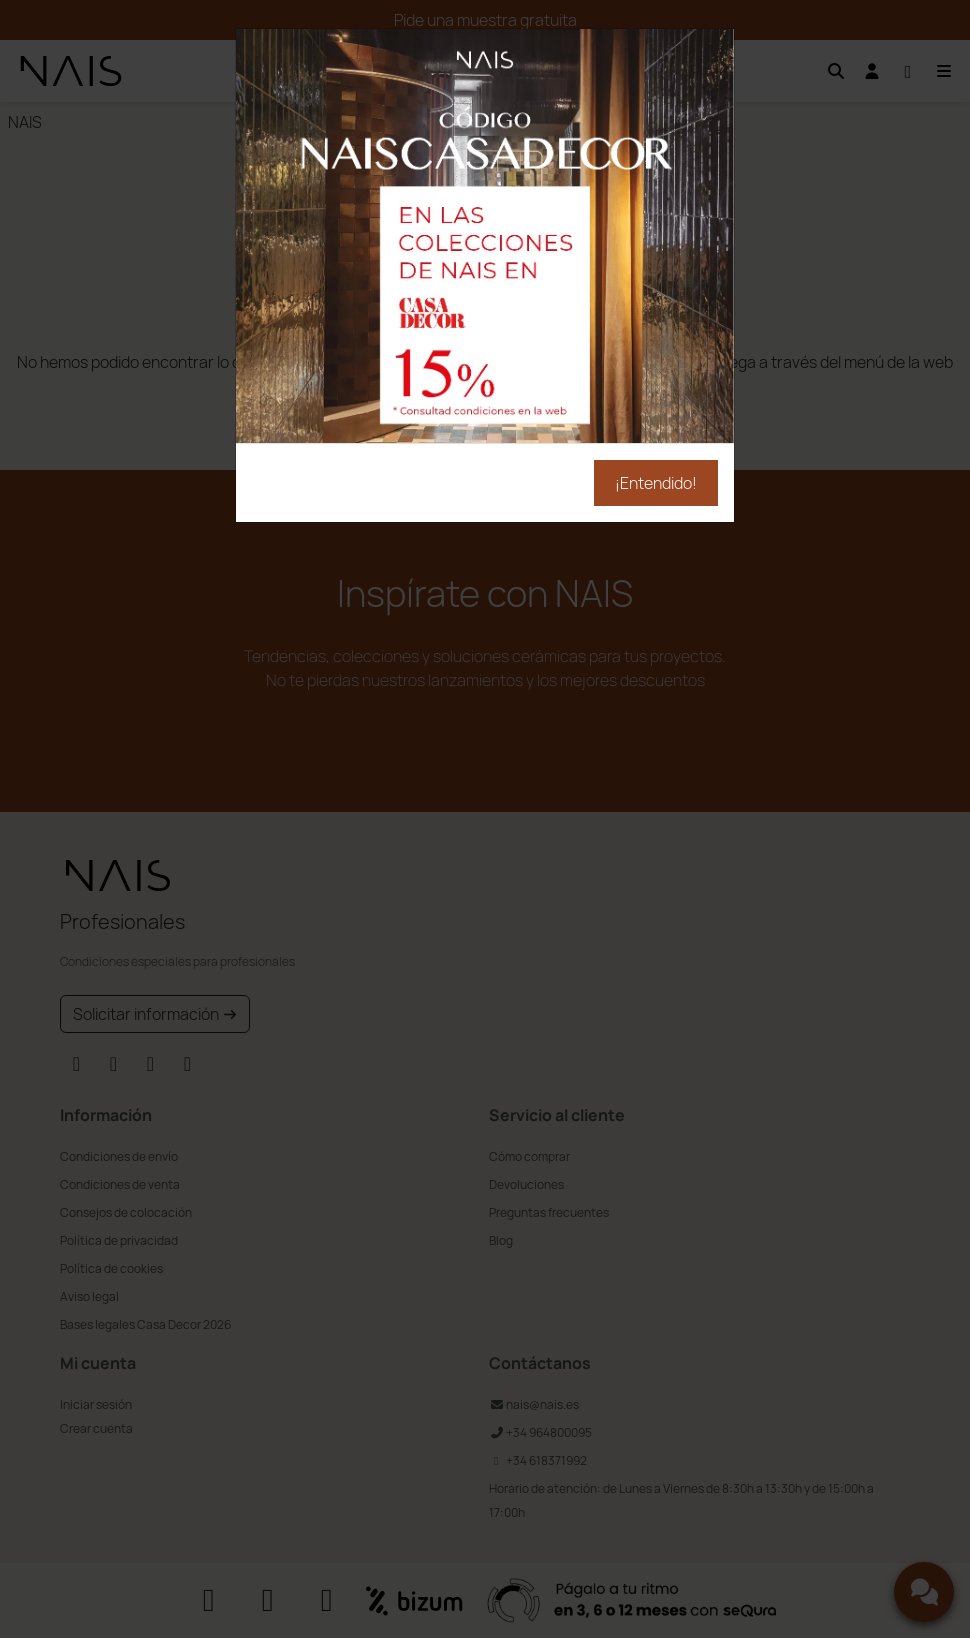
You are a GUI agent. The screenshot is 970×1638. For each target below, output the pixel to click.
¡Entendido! (656, 483)
